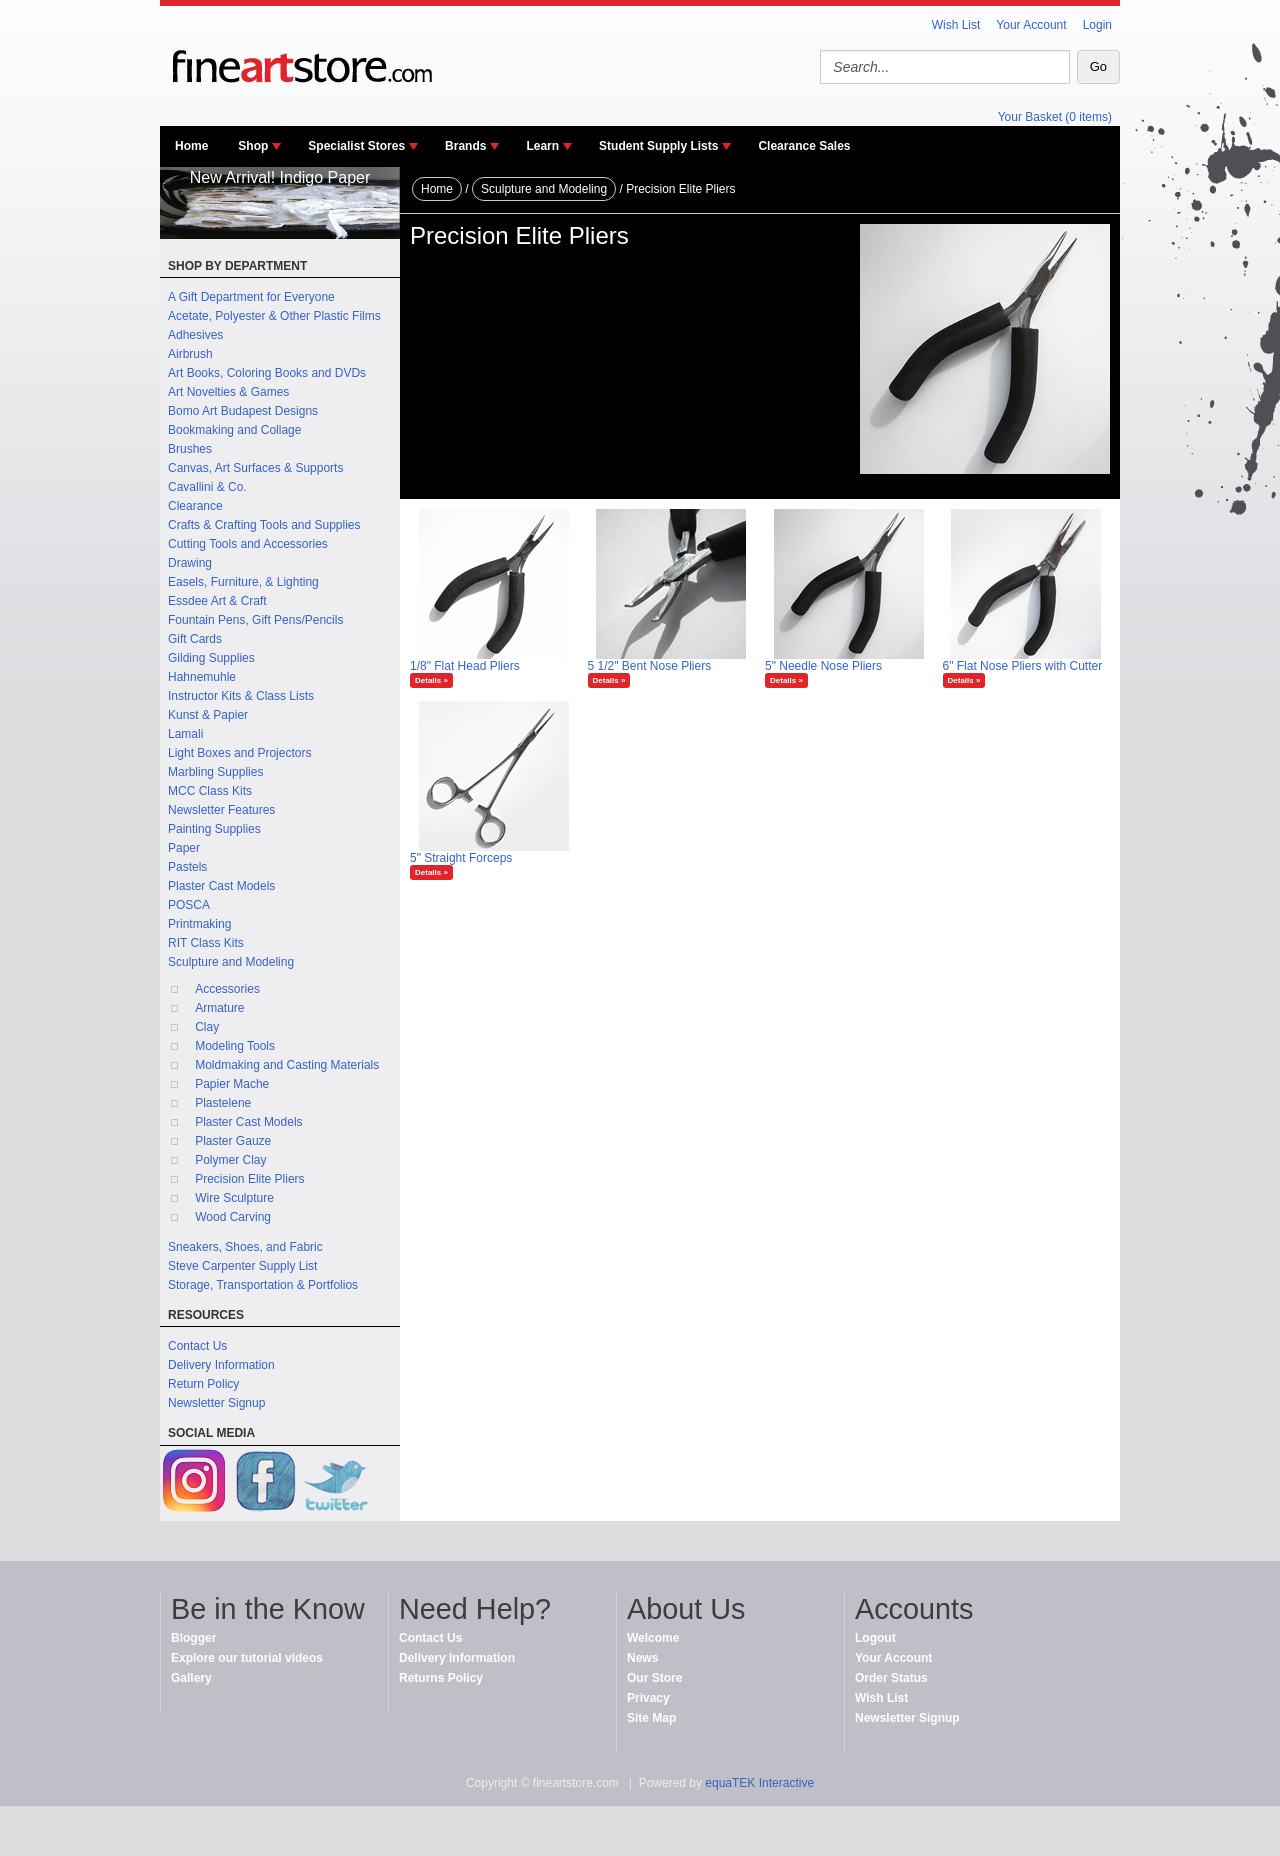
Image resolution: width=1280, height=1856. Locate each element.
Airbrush (190, 354)
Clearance (195, 506)
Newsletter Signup (216, 1403)
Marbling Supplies (215, 772)
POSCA (189, 905)
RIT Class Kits (206, 943)
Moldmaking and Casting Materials (287, 1065)
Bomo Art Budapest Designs (243, 411)
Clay (207, 1027)
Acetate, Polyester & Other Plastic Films (274, 316)
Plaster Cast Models (221, 886)
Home (191, 146)
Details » (431, 680)
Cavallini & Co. (207, 487)
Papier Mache (232, 1084)
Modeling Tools (235, 1046)
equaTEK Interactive (759, 1783)
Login (1097, 25)
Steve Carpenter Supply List (242, 1266)
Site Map (651, 1718)
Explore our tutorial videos (247, 1658)
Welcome (653, 1638)
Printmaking (199, 924)
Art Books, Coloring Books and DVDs (267, 373)
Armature (219, 1008)
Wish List (956, 25)
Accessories (227, 989)
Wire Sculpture (234, 1198)
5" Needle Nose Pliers (823, 666)
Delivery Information (221, 1365)
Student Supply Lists (658, 146)
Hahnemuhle (202, 677)
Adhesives (195, 335)
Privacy (648, 1698)
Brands (465, 146)
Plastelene (223, 1103)
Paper (184, 848)
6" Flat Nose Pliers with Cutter (1023, 666)
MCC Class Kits (210, 791)
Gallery (191, 1678)
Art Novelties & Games (228, 392)
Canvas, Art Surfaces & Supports (255, 468)
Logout (875, 1638)
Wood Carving (233, 1217)
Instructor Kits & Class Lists (241, 696)
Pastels (187, 867)
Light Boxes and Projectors (239, 753)
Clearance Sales (804, 146)
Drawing (190, 563)
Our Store (654, 1678)
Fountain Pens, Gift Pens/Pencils (255, 620)
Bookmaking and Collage (234, 430)
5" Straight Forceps (461, 858)
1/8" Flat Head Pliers (465, 666)
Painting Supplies (214, 829)
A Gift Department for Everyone (251, 297)
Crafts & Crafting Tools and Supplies (264, 525)
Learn (542, 146)
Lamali (185, 734)
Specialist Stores (356, 146)
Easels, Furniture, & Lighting (243, 582)
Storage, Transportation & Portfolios (263, 1285)
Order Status (891, 1678)
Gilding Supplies (211, 658)
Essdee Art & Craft (217, 601)
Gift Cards (195, 639)
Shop (253, 146)
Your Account (1031, 25)
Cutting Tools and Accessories (248, 544)
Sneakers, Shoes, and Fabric (245, 1247)
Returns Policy (441, 1678)
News (642, 1658)
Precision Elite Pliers (249, 1179)
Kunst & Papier (208, 715)
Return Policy (203, 1384)
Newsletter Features (221, 810)
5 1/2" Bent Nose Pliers (650, 666)
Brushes (190, 449)
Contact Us (197, 1346)
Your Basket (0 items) (1055, 117)
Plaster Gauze (233, 1141)
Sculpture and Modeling (231, 962)
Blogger (193, 1638)
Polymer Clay (230, 1160)
